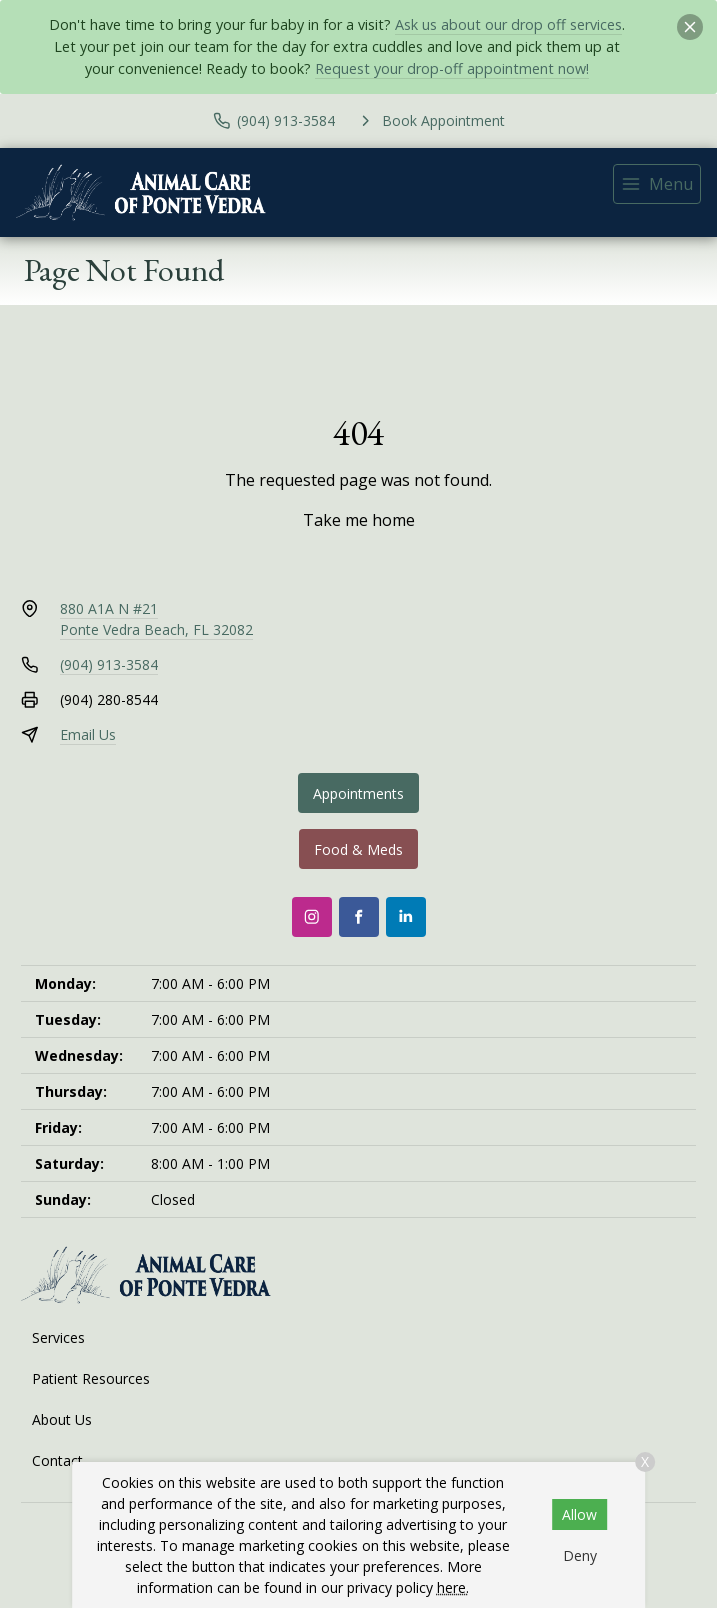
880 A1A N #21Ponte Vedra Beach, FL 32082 (156, 619)
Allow (579, 1514)
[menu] (657, 184)
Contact (57, 1460)
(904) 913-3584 (109, 664)
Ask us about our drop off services (508, 24)
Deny (580, 1555)
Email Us (88, 734)
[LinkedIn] (406, 917)
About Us (62, 1419)
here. (453, 1587)
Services (58, 1337)
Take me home (359, 520)
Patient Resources (91, 1378)
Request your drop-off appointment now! (452, 68)
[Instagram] (312, 917)
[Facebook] (359, 917)
